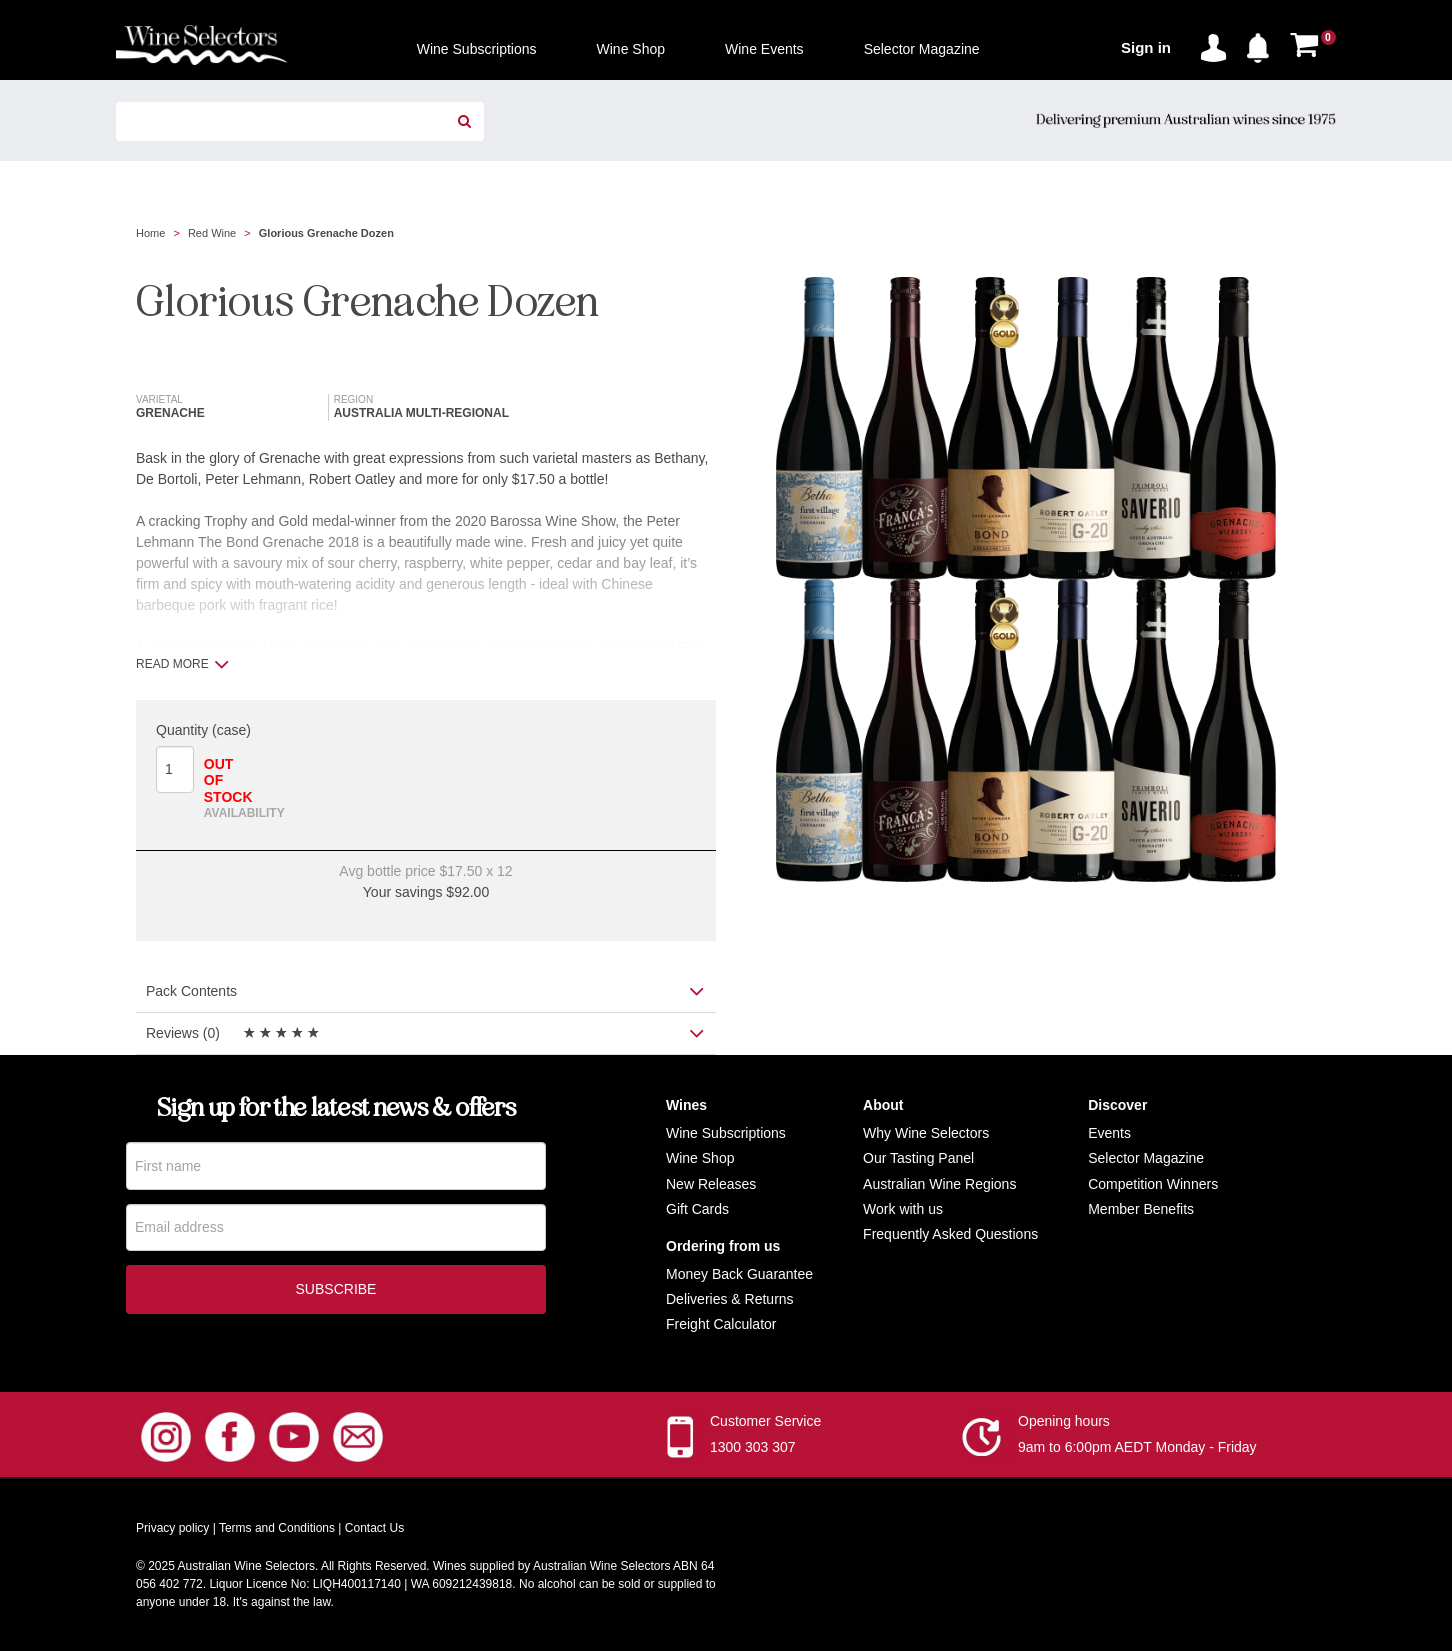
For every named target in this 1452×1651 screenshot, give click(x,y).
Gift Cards (697, 1209)
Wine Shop (700, 1158)
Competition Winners (1153, 1184)
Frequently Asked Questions (950, 1234)
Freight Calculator (721, 1324)
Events (1109, 1133)
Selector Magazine (1146, 1158)
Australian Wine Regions (939, 1184)
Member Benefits (1141, 1209)
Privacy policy (172, 1528)
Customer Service (765, 1421)
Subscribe (336, 1292)
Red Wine (212, 233)
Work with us (903, 1209)
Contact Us (374, 1528)
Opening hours (1064, 1421)
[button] (1263, 44)
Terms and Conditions (277, 1528)
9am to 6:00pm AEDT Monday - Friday (1137, 1447)
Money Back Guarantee (739, 1274)
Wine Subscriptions (726, 1133)
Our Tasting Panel (918, 1158)
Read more (182, 664)
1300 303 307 (753, 1447)
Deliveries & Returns (730, 1299)
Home (150, 233)
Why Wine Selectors (926, 1133)
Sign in (1146, 47)
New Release (707, 1184)
